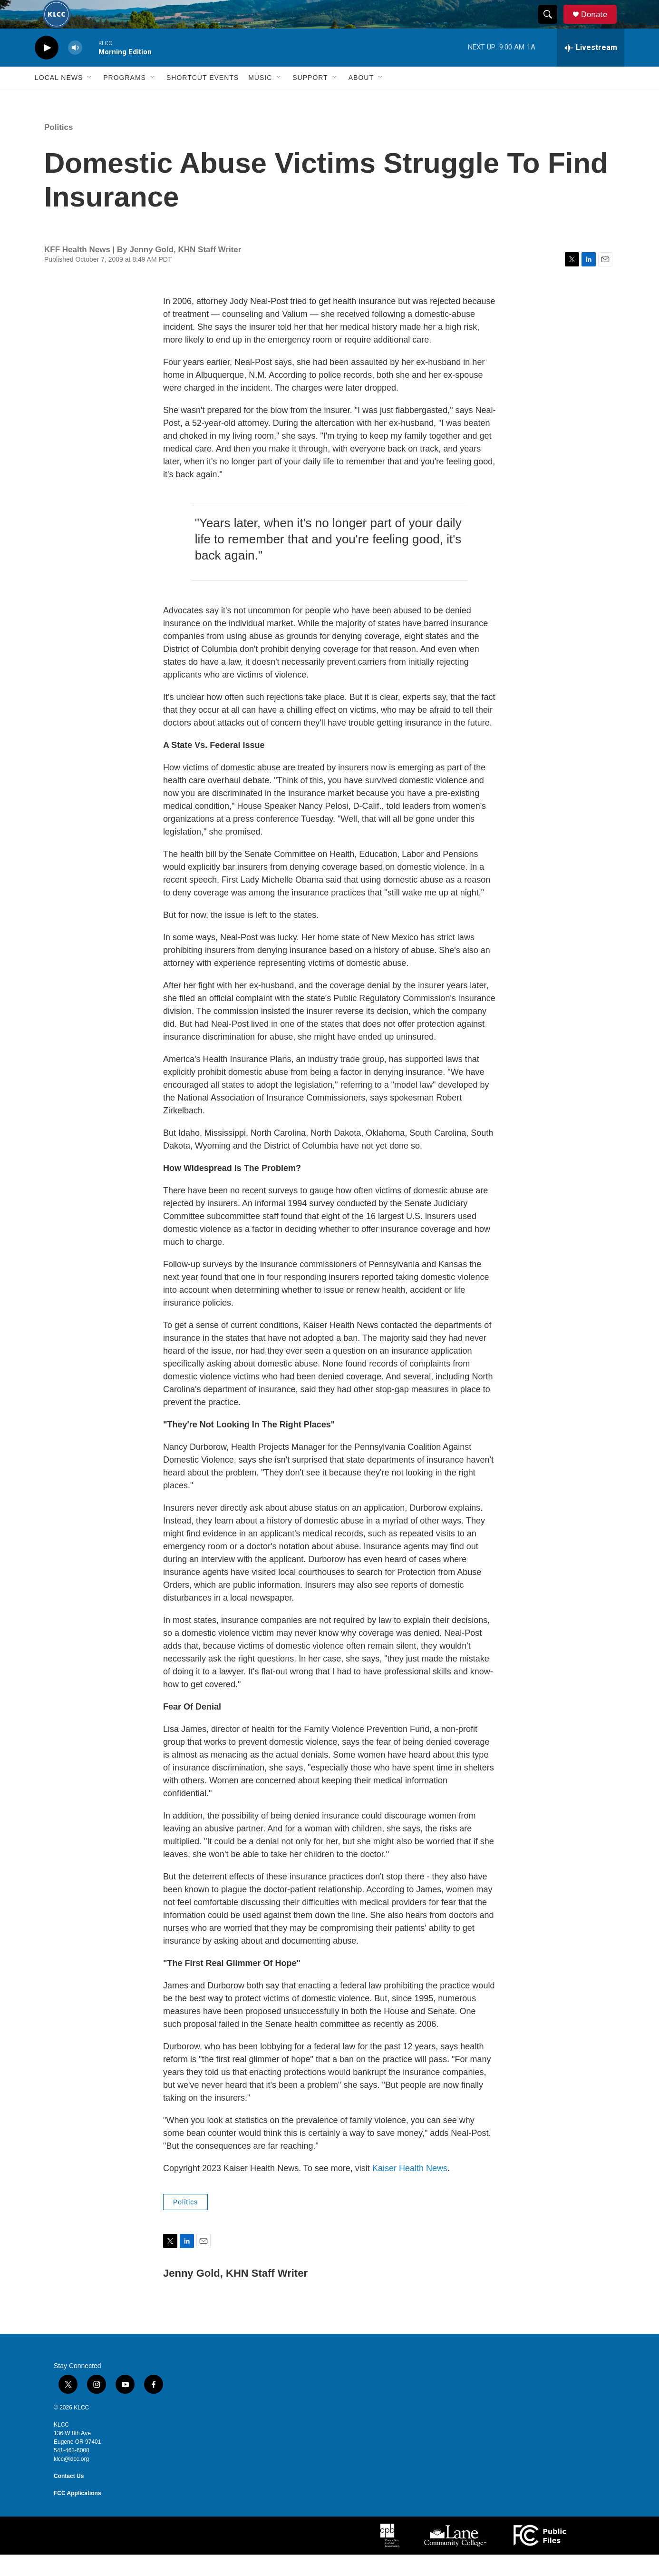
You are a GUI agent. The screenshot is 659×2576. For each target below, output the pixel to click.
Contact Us (69, 2497)
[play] (46, 69)
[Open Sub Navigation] (90, 99)
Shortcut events (202, 99)
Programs (124, 99)
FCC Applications (77, 2514)
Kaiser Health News (409, 2189)
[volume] (75, 69)
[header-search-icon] (552, 25)
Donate (600, 25)
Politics (58, 148)
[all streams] (590, 69)
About (361, 99)
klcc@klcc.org (71, 2480)
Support (310, 99)
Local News (59, 99)
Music (260, 99)
